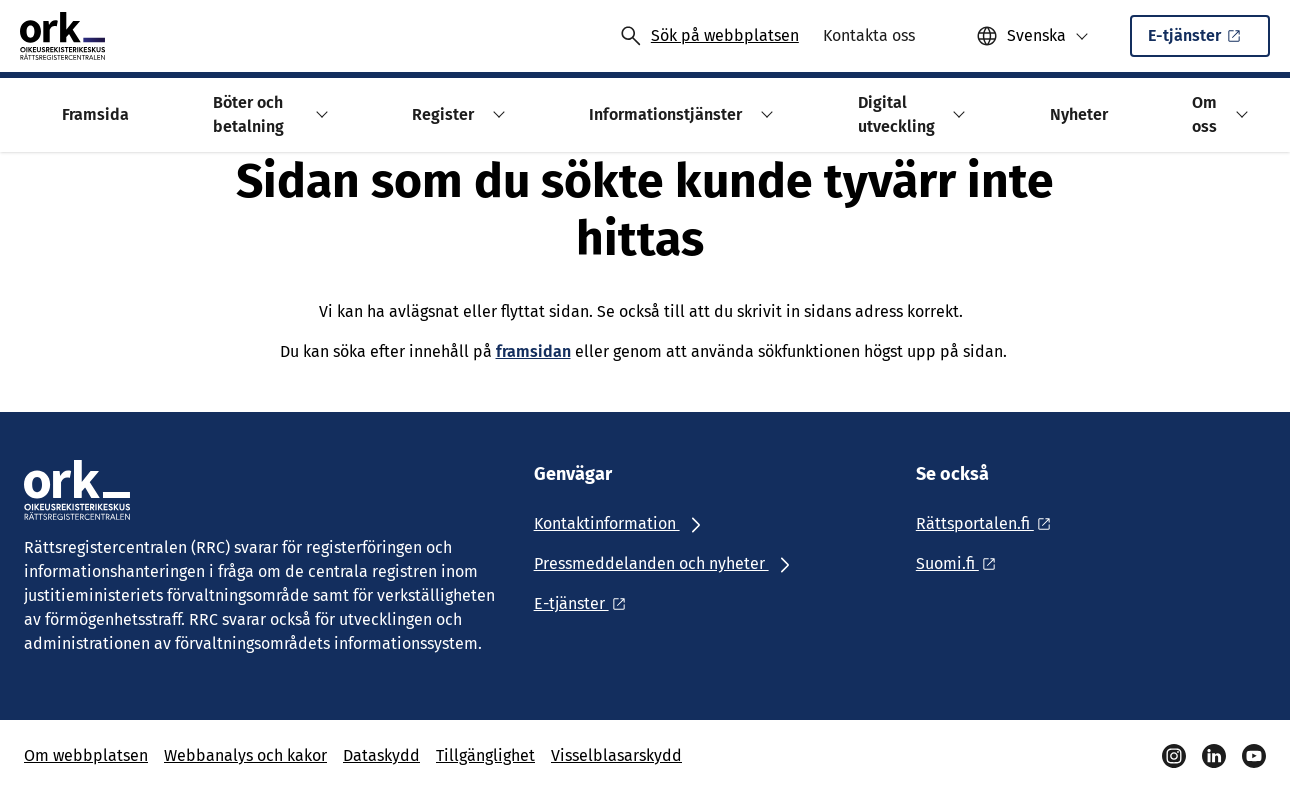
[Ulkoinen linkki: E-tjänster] (585, 603)
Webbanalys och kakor (245, 755)
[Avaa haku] (709, 36)
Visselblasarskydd (616, 755)
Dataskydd (381, 755)
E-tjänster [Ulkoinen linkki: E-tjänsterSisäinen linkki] (1205, 41)
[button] (1032, 36)
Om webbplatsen (86, 755)
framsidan (533, 351)
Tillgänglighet (485, 755)
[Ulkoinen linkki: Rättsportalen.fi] (989, 523)
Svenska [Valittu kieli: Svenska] (1036, 35)
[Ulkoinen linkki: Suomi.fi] (961, 563)
